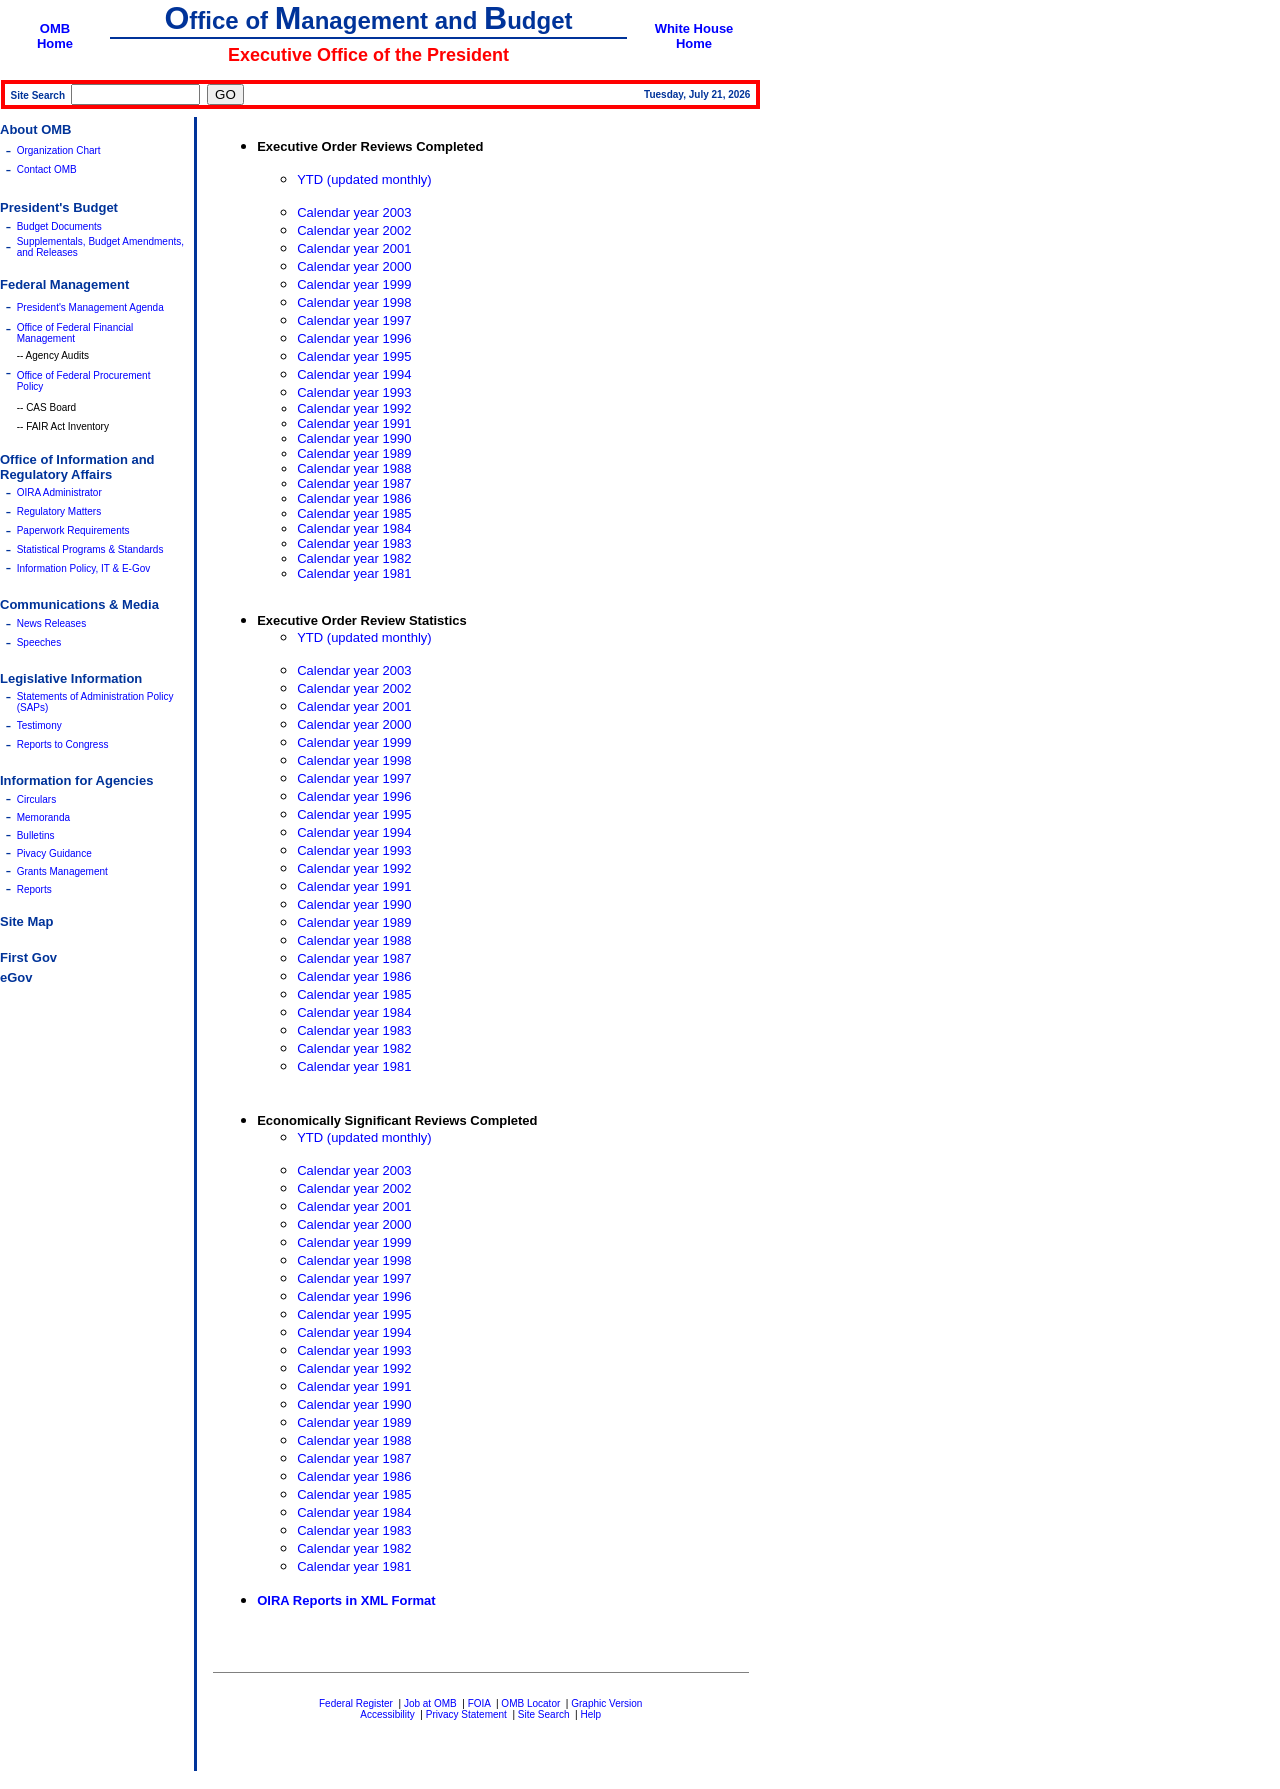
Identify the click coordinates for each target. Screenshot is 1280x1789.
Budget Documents (59, 226)
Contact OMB (47, 169)
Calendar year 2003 (354, 212)
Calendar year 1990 (354, 438)
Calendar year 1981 (354, 573)
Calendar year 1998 (354, 302)
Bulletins (36, 835)
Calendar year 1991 (354, 423)
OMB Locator (530, 1703)
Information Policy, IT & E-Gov (84, 568)
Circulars (36, 799)
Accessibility (387, 1714)
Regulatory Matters (59, 511)
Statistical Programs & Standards (90, 549)
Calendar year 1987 (354, 483)
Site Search (544, 1714)
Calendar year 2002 (354, 230)
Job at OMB (430, 1703)
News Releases (51, 623)
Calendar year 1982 (354, 558)
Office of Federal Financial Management (75, 333)
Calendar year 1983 (354, 543)
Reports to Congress (63, 744)
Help (590, 1714)
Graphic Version (606, 1703)
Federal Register (356, 1703)
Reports (34, 889)
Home (55, 43)
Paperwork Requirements (73, 530)
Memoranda (43, 817)
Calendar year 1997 (354, 320)
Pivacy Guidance (54, 853)
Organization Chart (59, 150)
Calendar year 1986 (354, 498)
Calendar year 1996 (354, 338)
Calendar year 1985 (354, 513)
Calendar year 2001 (354, 248)
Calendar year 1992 (354, 408)
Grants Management (62, 871)
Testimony (39, 725)
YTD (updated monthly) (364, 179)
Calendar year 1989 (354, 453)
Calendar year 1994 (354, 374)
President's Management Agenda (90, 307)
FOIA (479, 1703)
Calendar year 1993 (354, 392)
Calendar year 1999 (354, 284)
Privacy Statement (466, 1714)
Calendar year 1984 (354, 528)
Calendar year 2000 (354, 266)
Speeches (39, 642)
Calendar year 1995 (354, 356)
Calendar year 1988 (354, 468)
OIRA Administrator (59, 492)
